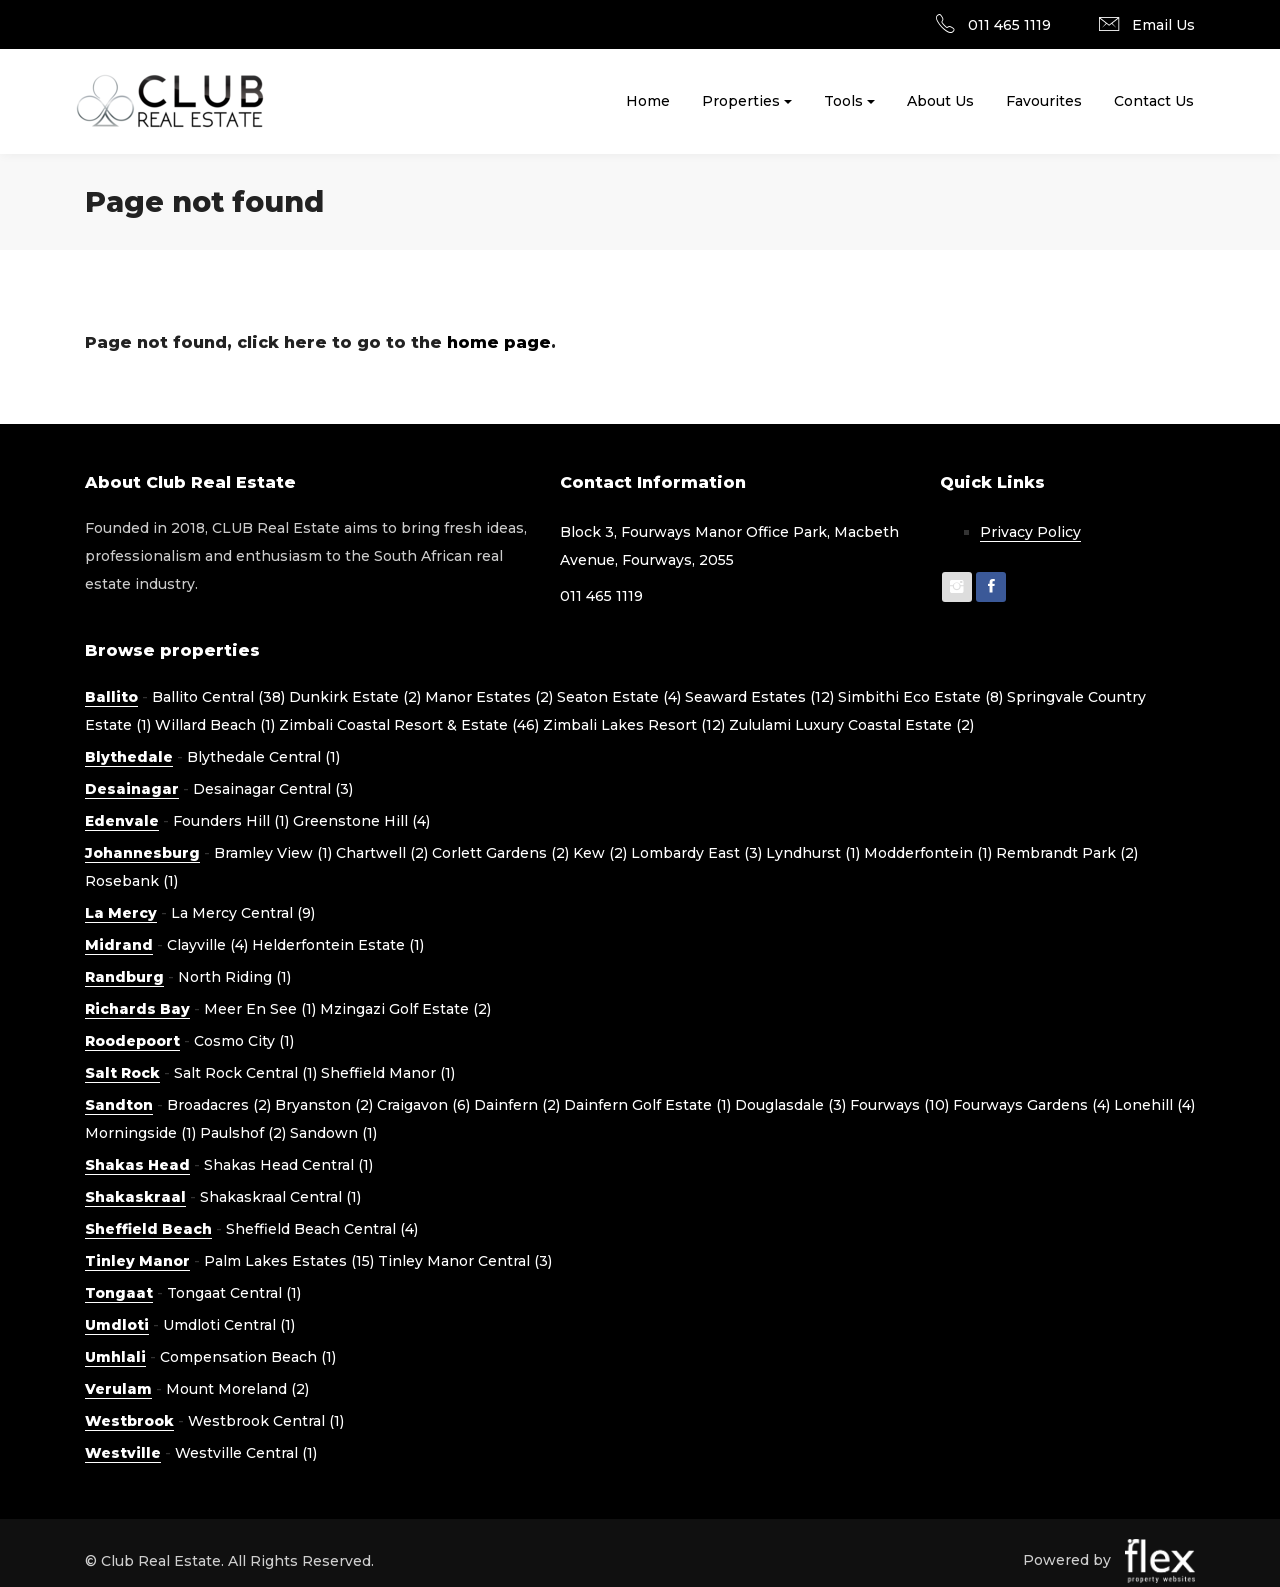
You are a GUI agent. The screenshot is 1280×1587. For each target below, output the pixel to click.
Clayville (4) (207, 945)
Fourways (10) (899, 1105)
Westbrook (129, 1421)
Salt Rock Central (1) (245, 1073)
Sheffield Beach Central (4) (322, 1229)
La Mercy (121, 913)
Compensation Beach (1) (248, 1357)
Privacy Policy (1030, 532)
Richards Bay (137, 1009)
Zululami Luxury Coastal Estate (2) (851, 725)
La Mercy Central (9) (243, 913)
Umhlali (115, 1357)
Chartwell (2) (382, 853)
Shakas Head (137, 1165)
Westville (123, 1453)
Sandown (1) (333, 1133)
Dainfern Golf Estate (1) (647, 1105)
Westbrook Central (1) (266, 1421)
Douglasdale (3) (790, 1105)
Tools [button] (843, 101)
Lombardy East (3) (696, 853)
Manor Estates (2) (489, 697)
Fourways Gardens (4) (1031, 1105)
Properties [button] (741, 101)
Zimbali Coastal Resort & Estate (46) (409, 725)
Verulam (118, 1389)
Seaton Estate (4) (619, 697)
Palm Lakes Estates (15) (289, 1261)
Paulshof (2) (243, 1133)
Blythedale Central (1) (263, 757)
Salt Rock (122, 1073)
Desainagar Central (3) (273, 789)
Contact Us (1154, 101)
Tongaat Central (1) (234, 1293)
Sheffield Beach (148, 1229)
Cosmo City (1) (244, 1041)
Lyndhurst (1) (813, 853)
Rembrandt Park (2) (1067, 853)
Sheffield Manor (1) (388, 1073)
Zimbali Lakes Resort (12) (634, 725)
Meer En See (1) (260, 1009)
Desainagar (132, 789)
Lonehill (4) (1154, 1105)
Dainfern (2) (517, 1105)
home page (499, 342)
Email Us (1163, 25)
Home (648, 101)
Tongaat (119, 1293)
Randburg (124, 977)
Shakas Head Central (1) (288, 1165)
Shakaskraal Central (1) (280, 1197)
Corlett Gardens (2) (500, 853)
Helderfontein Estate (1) (338, 945)
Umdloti (117, 1325)
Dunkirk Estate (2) (355, 697)
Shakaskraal (135, 1197)
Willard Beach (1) (215, 725)
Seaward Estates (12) (759, 697)
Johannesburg (142, 853)
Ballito (111, 697)
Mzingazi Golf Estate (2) (405, 1009)
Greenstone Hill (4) (361, 821)
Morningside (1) (140, 1133)
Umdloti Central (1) (229, 1325)
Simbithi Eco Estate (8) (920, 697)
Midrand (119, 945)
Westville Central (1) (246, 1453)
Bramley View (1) (273, 853)
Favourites (1044, 101)
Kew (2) (600, 853)
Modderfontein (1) (928, 853)
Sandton (119, 1105)
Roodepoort (132, 1041)
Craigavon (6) (423, 1105)
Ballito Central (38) (218, 697)
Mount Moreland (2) (237, 1389)
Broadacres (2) (219, 1105)
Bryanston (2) (324, 1105)
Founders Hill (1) (231, 821)
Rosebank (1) (131, 881)
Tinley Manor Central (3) (465, 1261)
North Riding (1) (234, 977)
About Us (940, 101)
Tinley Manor (137, 1261)
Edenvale (122, 821)
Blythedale (129, 757)
